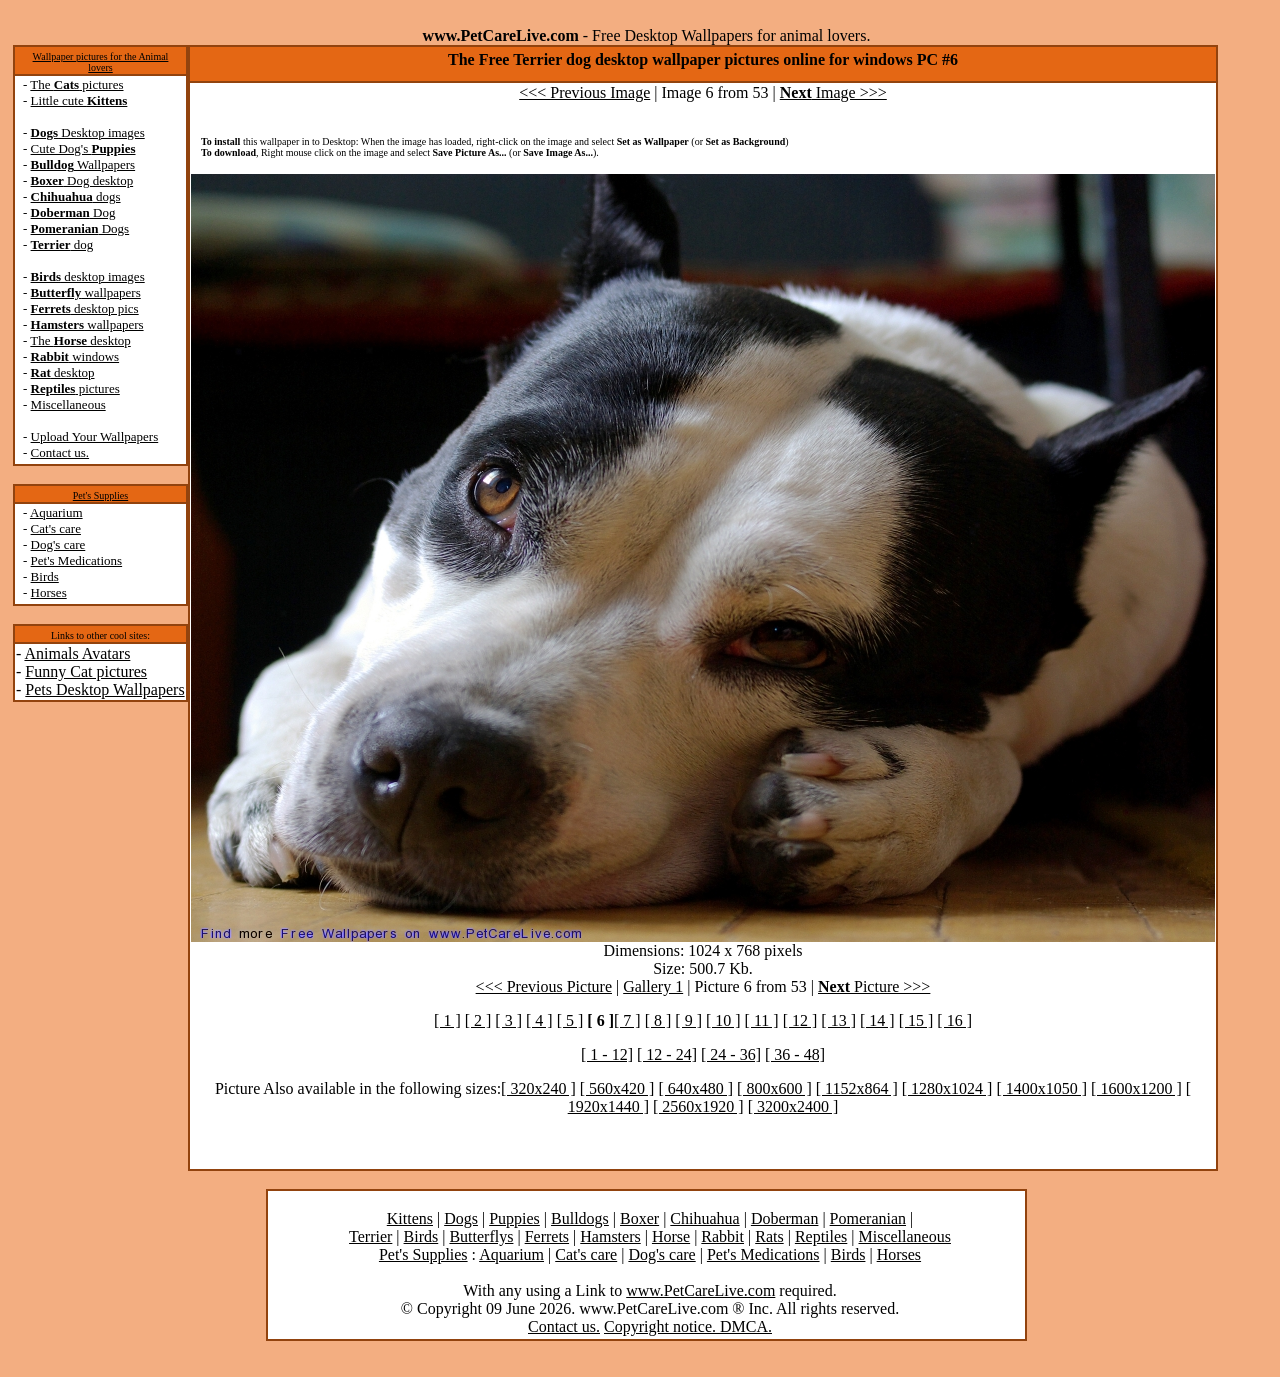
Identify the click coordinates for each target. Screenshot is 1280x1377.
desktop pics (85, 308)
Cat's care (56, 528)
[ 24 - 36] (731, 1054)
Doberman (785, 1218)
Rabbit (722, 1236)
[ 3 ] (508, 1020)
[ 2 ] (478, 1020)
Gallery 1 (653, 986)
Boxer (639, 1218)
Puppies (514, 1218)
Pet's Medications (77, 560)
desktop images (88, 276)
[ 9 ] (688, 1020)
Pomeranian (868, 1218)
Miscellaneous (68, 404)
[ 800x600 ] (774, 1088)
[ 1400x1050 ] (1041, 1088)
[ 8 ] (658, 1020)
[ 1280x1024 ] (947, 1088)
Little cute (79, 100)
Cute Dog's (83, 148)
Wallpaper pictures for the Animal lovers (101, 62)
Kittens (410, 1218)
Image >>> (833, 92)
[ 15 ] (916, 1020)
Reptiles (821, 1236)
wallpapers (86, 292)
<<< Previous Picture (544, 986)
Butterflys (481, 1236)
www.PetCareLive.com (700, 1290)
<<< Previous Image (584, 92)
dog (62, 244)
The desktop (80, 340)
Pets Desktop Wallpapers (104, 689)
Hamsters (610, 1236)
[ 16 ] (954, 1020)
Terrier (370, 1236)
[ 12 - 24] (667, 1054)
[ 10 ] (723, 1020)
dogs (76, 196)
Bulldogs (580, 1218)
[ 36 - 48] (795, 1054)
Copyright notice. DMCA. (688, 1326)
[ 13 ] (838, 1020)
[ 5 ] (570, 1020)
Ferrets (547, 1236)
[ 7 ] (627, 1020)
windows (75, 356)
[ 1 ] (447, 1020)
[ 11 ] (762, 1020)
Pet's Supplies (100, 495)
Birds (45, 576)
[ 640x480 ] (695, 1088)
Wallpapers (83, 164)
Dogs (80, 228)
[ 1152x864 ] (857, 1088)
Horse (671, 1236)
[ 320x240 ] (538, 1088)
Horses (49, 592)
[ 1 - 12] (607, 1054)
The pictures (76, 84)
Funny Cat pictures (86, 671)
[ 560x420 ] (617, 1088)
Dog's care (58, 544)
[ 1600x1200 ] (1136, 1088)
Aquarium (56, 512)
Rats (769, 1236)
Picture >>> (874, 986)
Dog (73, 212)
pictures (75, 388)
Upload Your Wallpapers (95, 436)
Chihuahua (704, 1218)
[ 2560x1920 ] (698, 1106)
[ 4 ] (539, 1020)
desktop (63, 372)
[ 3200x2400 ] (793, 1106)
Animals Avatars (77, 653)
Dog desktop (82, 180)
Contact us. (60, 452)
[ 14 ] (877, 1020)
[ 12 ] (800, 1020)
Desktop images (88, 132)
